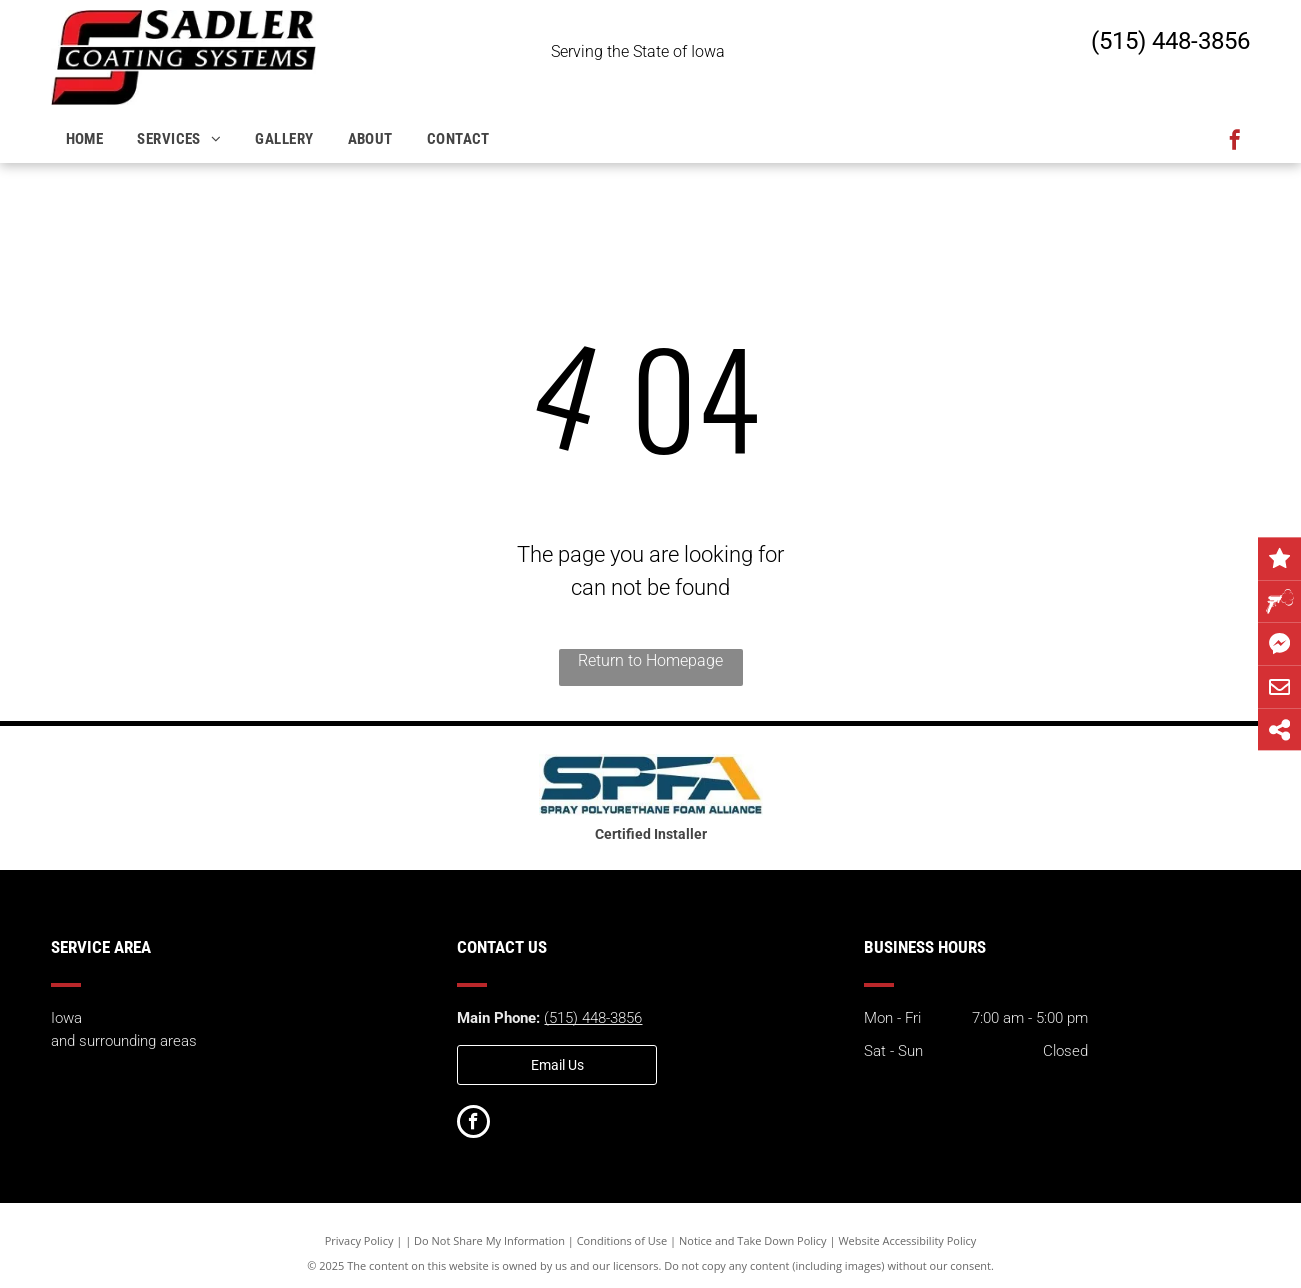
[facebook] (1235, 142)
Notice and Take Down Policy (753, 1240)
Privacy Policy (359, 1240)
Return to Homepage (650, 660)
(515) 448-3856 (1170, 41)
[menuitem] (87, 139)
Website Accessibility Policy (907, 1240)
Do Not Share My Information (489, 1240)
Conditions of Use (622, 1240)
